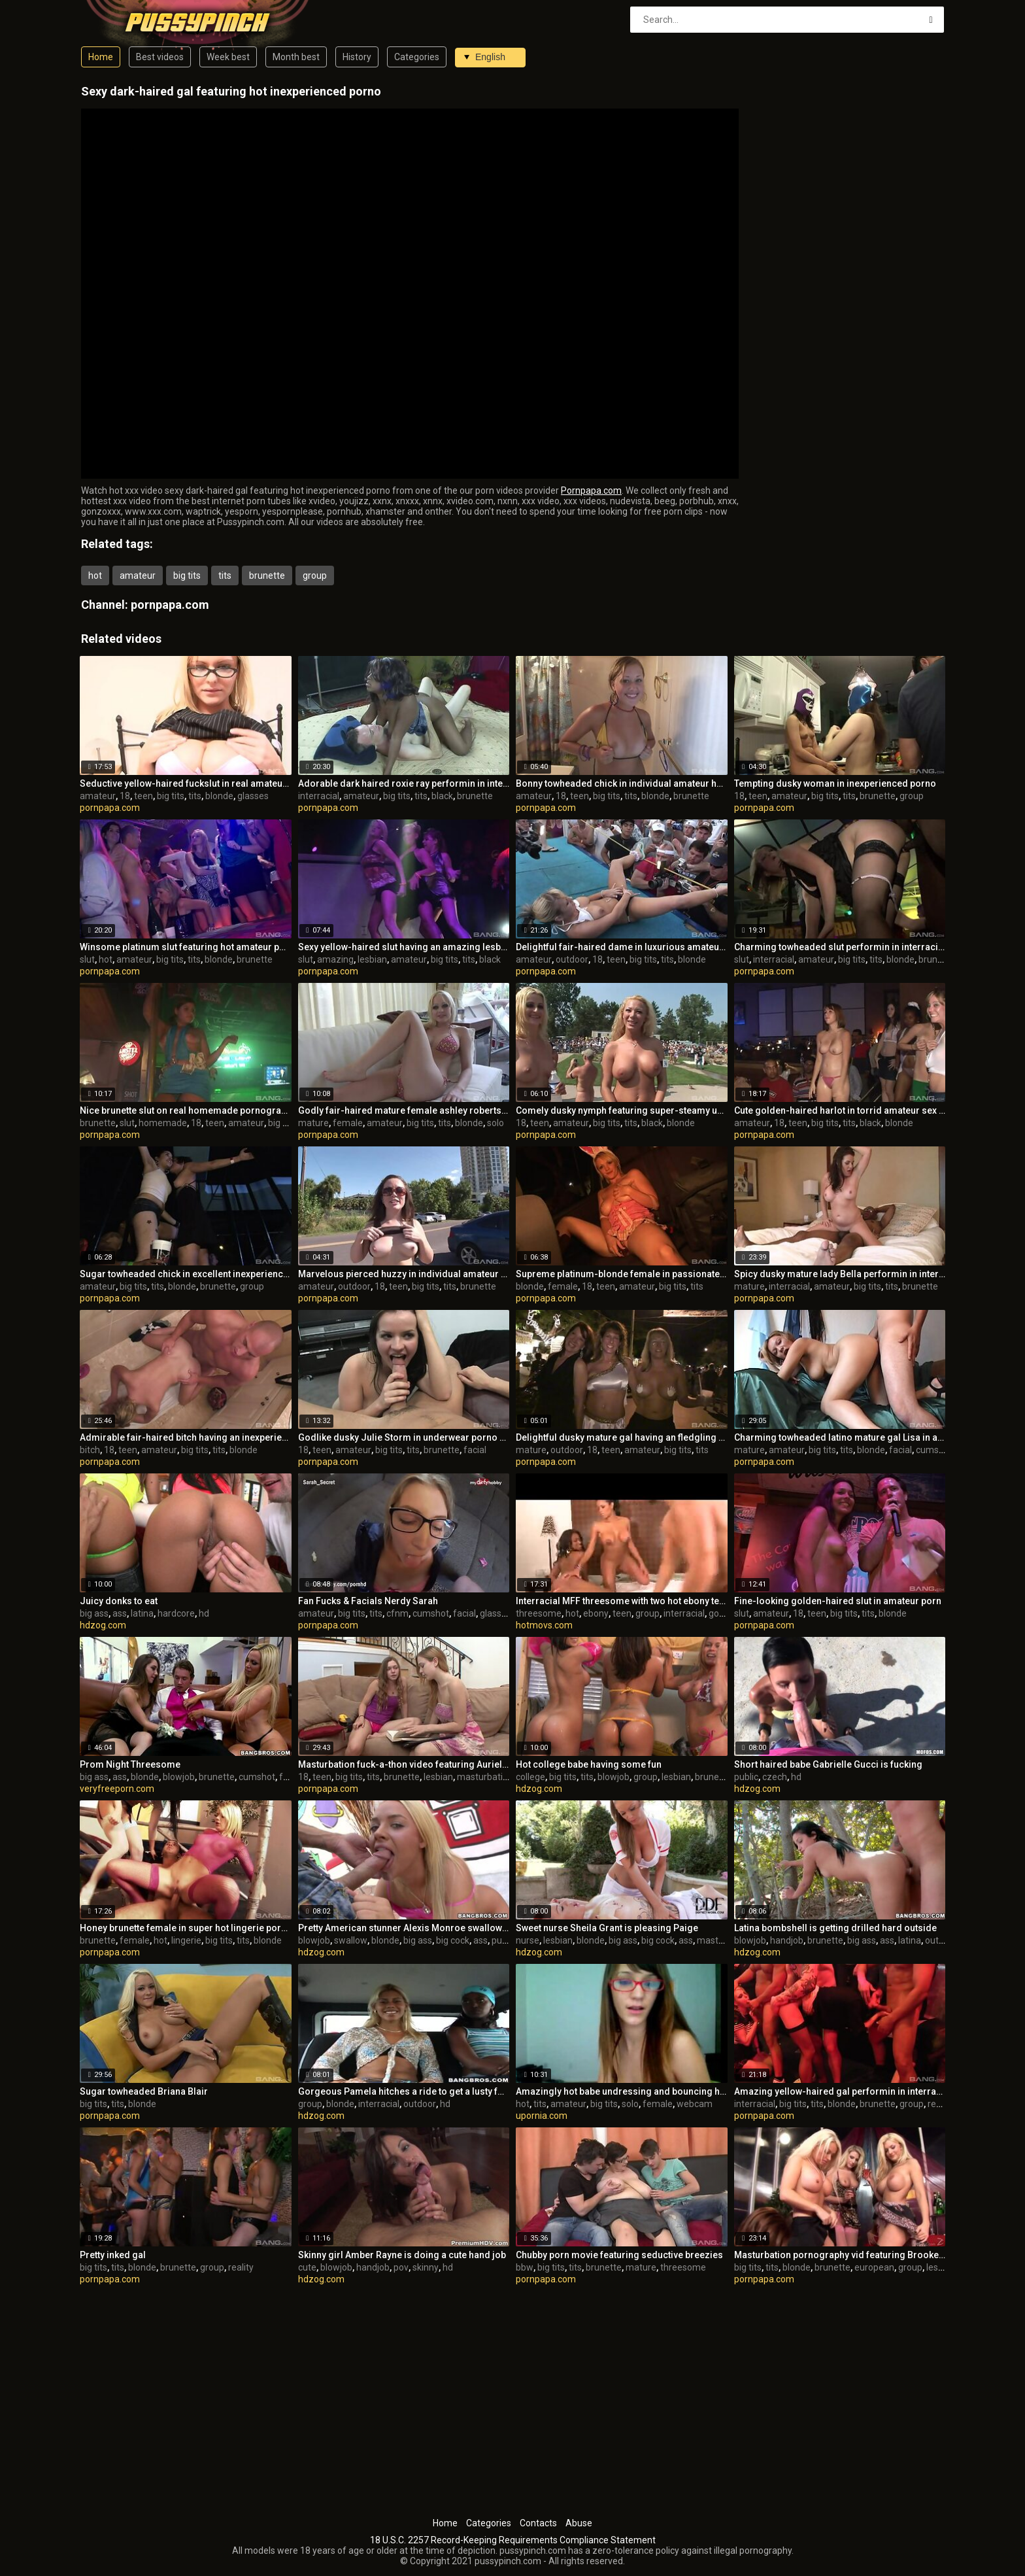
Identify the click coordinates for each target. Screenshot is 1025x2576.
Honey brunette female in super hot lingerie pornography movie (186, 1928)
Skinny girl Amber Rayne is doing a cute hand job (402, 2255)
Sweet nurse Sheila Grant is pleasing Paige (607, 1928)
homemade (163, 1123)
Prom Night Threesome (130, 1764)
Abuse (578, 2523)
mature (313, 1123)
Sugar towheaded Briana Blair (144, 2091)
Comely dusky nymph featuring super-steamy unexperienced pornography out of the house (622, 1110)
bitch (90, 1450)
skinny (425, 2267)
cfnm (397, 1613)
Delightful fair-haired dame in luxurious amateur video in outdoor (622, 947)
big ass (94, 1613)
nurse (527, 1940)
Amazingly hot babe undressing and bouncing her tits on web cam (622, 2091)
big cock (452, 1940)
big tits (187, 575)
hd (204, 1613)
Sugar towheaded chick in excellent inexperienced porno (186, 1274)
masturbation (485, 1777)
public (746, 1777)
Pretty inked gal (113, 2255)
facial (474, 1450)
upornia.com (541, 2115)
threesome (539, 1613)
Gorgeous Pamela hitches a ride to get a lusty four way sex (404, 2091)
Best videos (160, 57)
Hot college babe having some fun (589, 1764)
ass (119, 1613)
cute (307, 2267)
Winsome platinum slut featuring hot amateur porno (186, 947)
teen (143, 796)
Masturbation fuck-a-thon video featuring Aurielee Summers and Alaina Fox (404, 1764)
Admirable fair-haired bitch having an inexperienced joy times (186, 1437)
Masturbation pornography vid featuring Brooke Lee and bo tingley (840, 2255)
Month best (296, 57)
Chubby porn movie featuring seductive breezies (619, 2255)
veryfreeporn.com (117, 1788)
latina (142, 1613)
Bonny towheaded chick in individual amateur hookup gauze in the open (622, 783)
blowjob (179, 1777)
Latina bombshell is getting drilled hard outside (835, 1928)
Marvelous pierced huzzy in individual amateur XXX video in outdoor (404, 1274)
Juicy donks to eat (119, 1601)
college (530, 1777)
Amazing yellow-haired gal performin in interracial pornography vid (840, 2091)
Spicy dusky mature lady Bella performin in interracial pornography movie (840, 1274)
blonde (219, 796)
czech (774, 1777)
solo (495, 1123)
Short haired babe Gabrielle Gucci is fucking (828, 1764)
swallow (350, 1940)
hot (95, 575)
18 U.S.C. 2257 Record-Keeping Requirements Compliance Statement (513, 2540)
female (348, 1123)
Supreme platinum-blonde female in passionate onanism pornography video (622, 1274)
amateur (138, 575)
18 (125, 796)
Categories (416, 57)
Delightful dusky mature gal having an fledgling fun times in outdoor (622, 1437)
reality (940, 2104)
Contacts (538, 2523)
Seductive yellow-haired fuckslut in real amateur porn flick (186, 783)
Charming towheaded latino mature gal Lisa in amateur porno (840, 1437)
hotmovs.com (544, 1625)
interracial (318, 796)
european (874, 2267)
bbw (524, 2267)
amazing (335, 959)
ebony (596, 1613)
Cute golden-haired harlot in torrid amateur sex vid (840, 1110)
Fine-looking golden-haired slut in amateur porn (837, 1601)
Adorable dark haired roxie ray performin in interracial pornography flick (404, 783)
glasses (253, 796)
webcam (695, 2104)
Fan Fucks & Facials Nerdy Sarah (368, 1601)
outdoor (572, 959)
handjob (786, 1940)
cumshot (934, 1450)
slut (87, 959)
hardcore (176, 1613)
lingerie (186, 1940)
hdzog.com (103, 1625)
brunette (267, 575)
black (442, 796)
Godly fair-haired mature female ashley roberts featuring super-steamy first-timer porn (404, 1110)
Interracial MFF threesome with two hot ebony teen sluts (622, 1601)
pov (401, 2267)
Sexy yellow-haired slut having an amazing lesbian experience (404, 947)
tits (224, 575)
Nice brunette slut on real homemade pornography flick (186, 1110)
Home (100, 57)
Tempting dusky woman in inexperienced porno (835, 783)
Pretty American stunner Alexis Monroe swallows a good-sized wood (404, 1928)
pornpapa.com (170, 604)
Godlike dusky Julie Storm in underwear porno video (404, 1437)
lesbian (372, 959)
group (315, 575)
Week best (228, 57)
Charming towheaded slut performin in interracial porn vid (840, 947)
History (357, 57)
